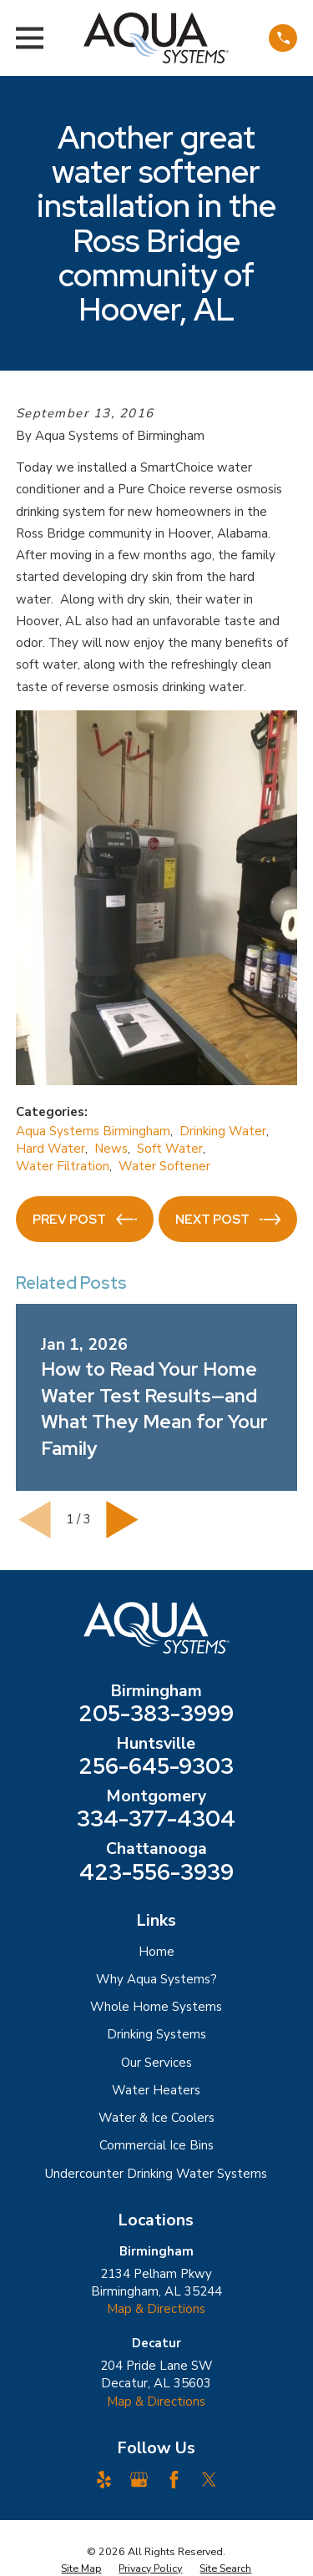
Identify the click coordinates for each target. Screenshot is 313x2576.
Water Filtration (62, 1166)
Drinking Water (222, 1131)
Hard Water (50, 1148)
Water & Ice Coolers (156, 2117)
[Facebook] (174, 2479)
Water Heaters (156, 2090)
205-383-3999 (156, 1714)
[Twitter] (209, 2479)
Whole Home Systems (156, 2006)
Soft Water (170, 1148)
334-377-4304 (156, 1819)
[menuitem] (81, 2568)
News (111, 1148)
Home (156, 1951)
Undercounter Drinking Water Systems (156, 2173)
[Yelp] (104, 2479)
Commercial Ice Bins (156, 2145)
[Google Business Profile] (139, 2479)
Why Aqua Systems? (156, 1979)
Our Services (156, 2062)
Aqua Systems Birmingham (93, 1131)
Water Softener (164, 1166)
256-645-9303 (156, 1766)
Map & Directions (156, 2309)
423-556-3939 (156, 1872)
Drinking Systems (156, 2034)
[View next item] (122, 1519)
